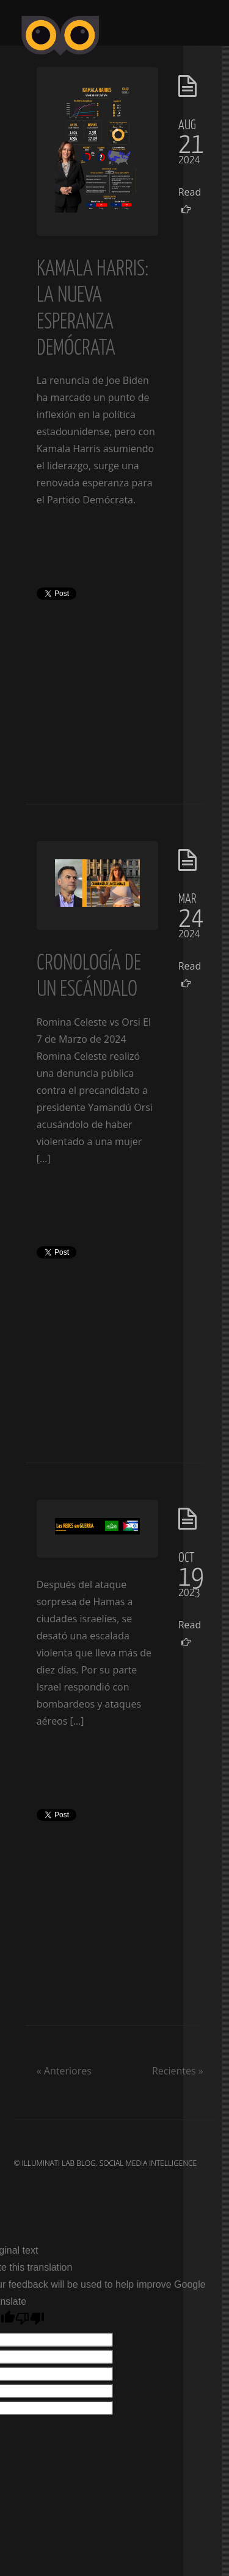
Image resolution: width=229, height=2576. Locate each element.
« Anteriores (64, 2070)
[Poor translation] (30, 2318)
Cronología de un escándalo (89, 974)
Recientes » (177, 2070)
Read (186, 200)
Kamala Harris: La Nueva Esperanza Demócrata (92, 307)
